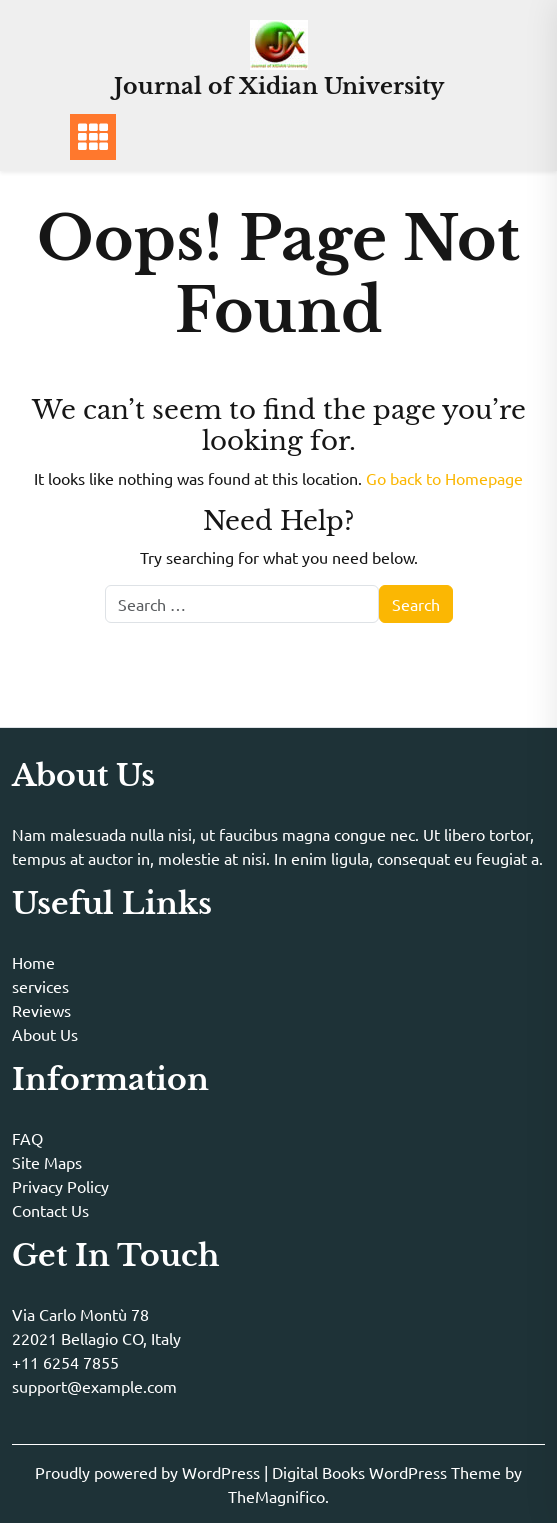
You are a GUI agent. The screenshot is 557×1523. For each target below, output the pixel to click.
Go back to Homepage (444, 478)
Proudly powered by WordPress (149, 1472)
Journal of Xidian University (279, 86)
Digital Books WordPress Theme (388, 1472)
